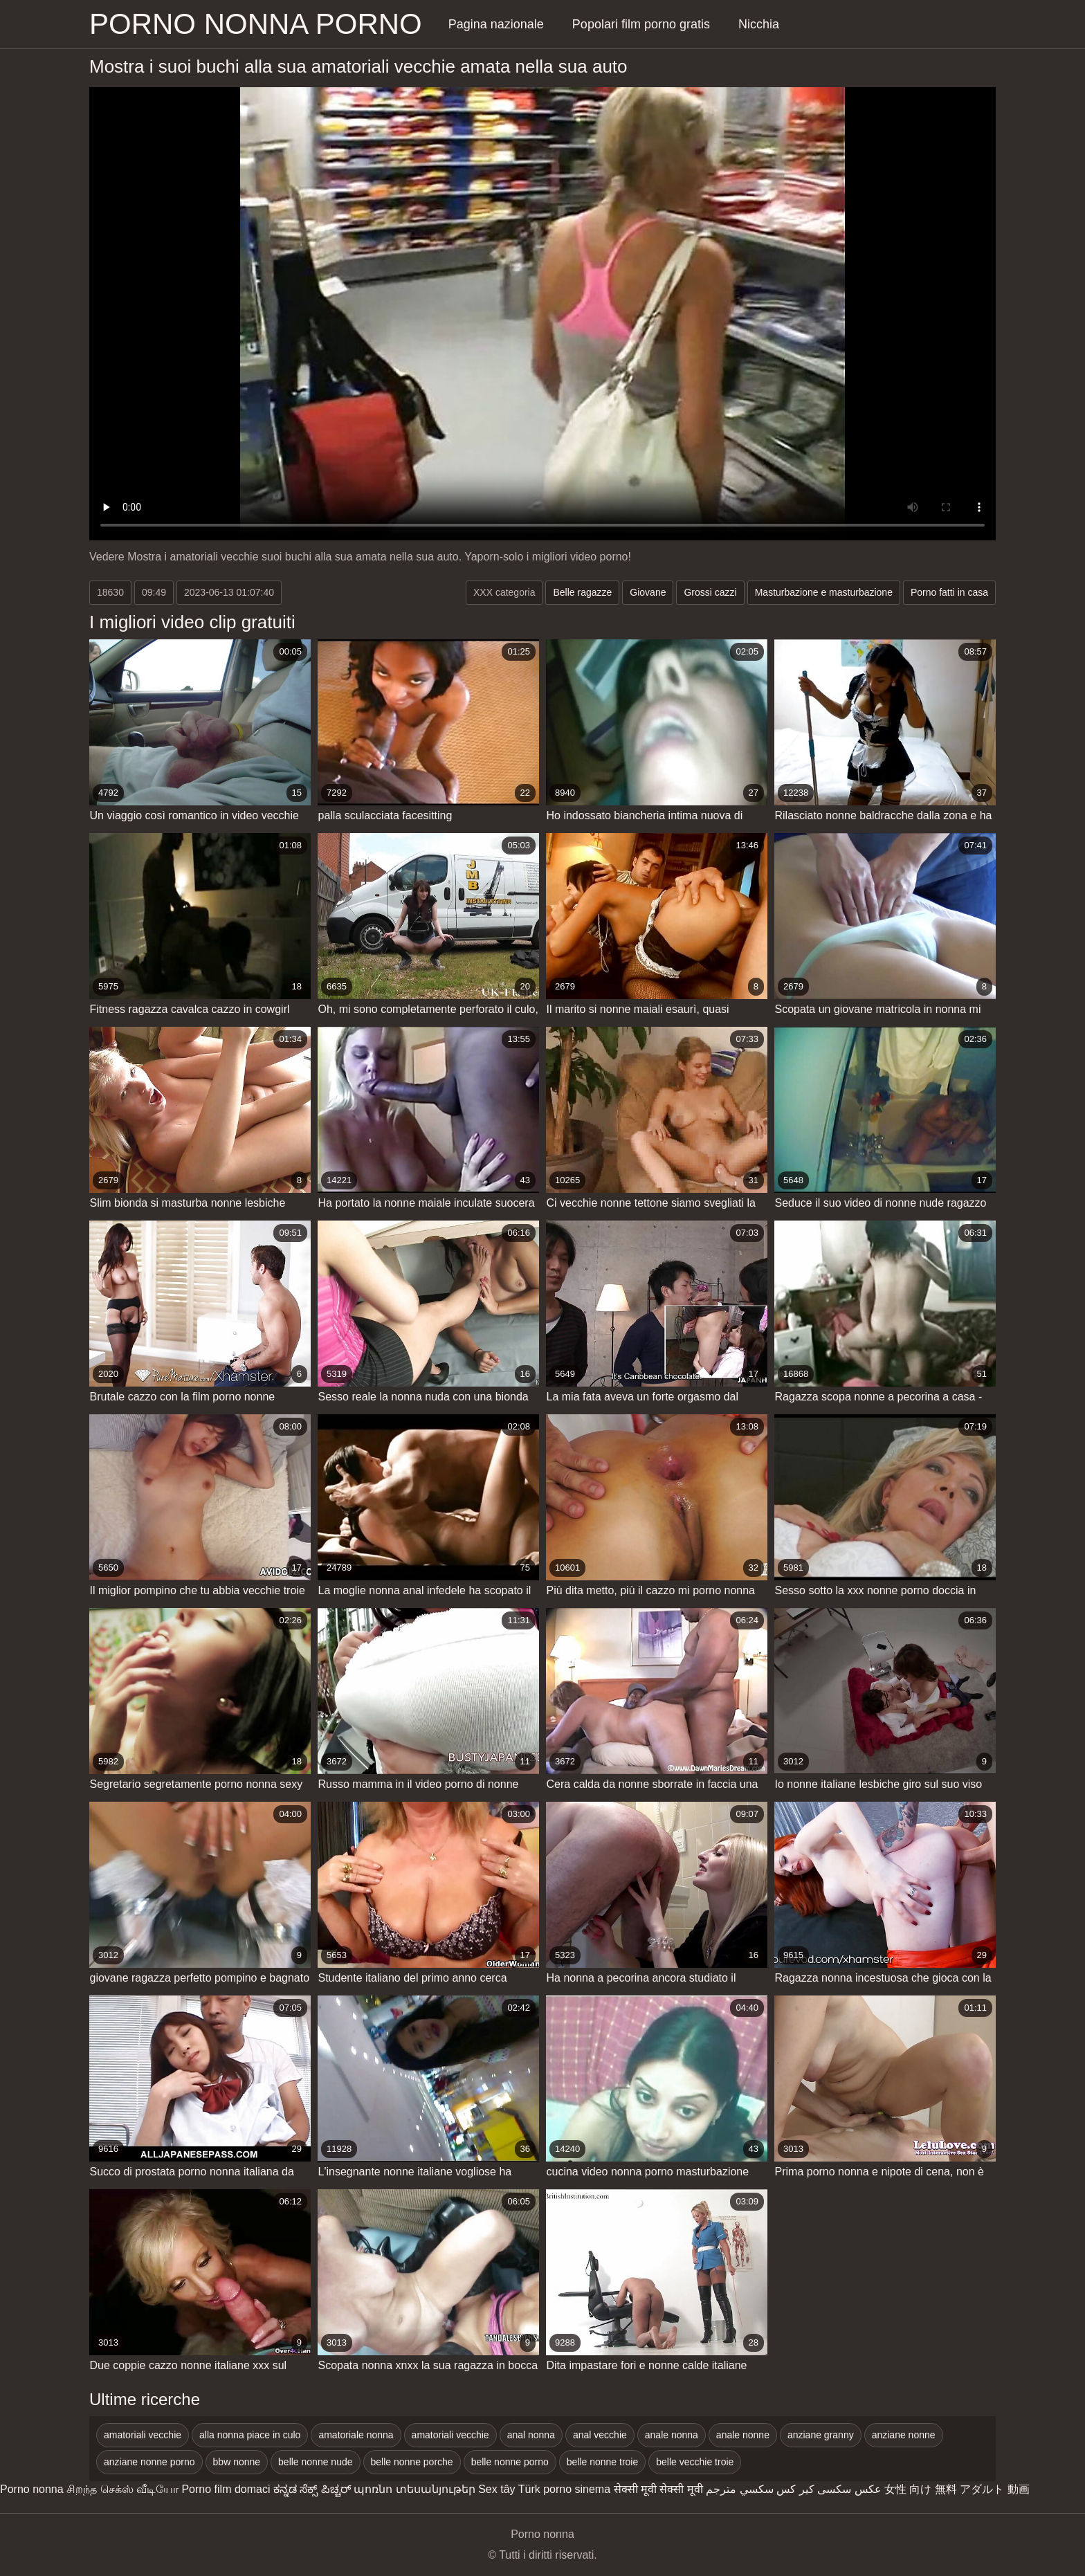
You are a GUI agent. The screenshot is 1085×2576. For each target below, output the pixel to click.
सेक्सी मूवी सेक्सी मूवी (658, 2489)
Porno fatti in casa (949, 592)
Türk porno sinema (564, 2489)
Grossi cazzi (710, 592)
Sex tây (496, 2489)
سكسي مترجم (739, 2489)
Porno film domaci (225, 2489)
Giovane (648, 592)
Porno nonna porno (255, 24)
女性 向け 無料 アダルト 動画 (957, 2489)
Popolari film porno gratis (641, 24)
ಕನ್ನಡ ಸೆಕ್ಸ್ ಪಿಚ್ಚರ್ (312, 2489)
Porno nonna (32, 2489)
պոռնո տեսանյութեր (414, 2489)
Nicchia (758, 24)
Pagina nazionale (496, 24)
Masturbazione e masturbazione (824, 592)
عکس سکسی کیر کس (828, 2489)
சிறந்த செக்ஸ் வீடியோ (122, 2489)
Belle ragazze (582, 592)
